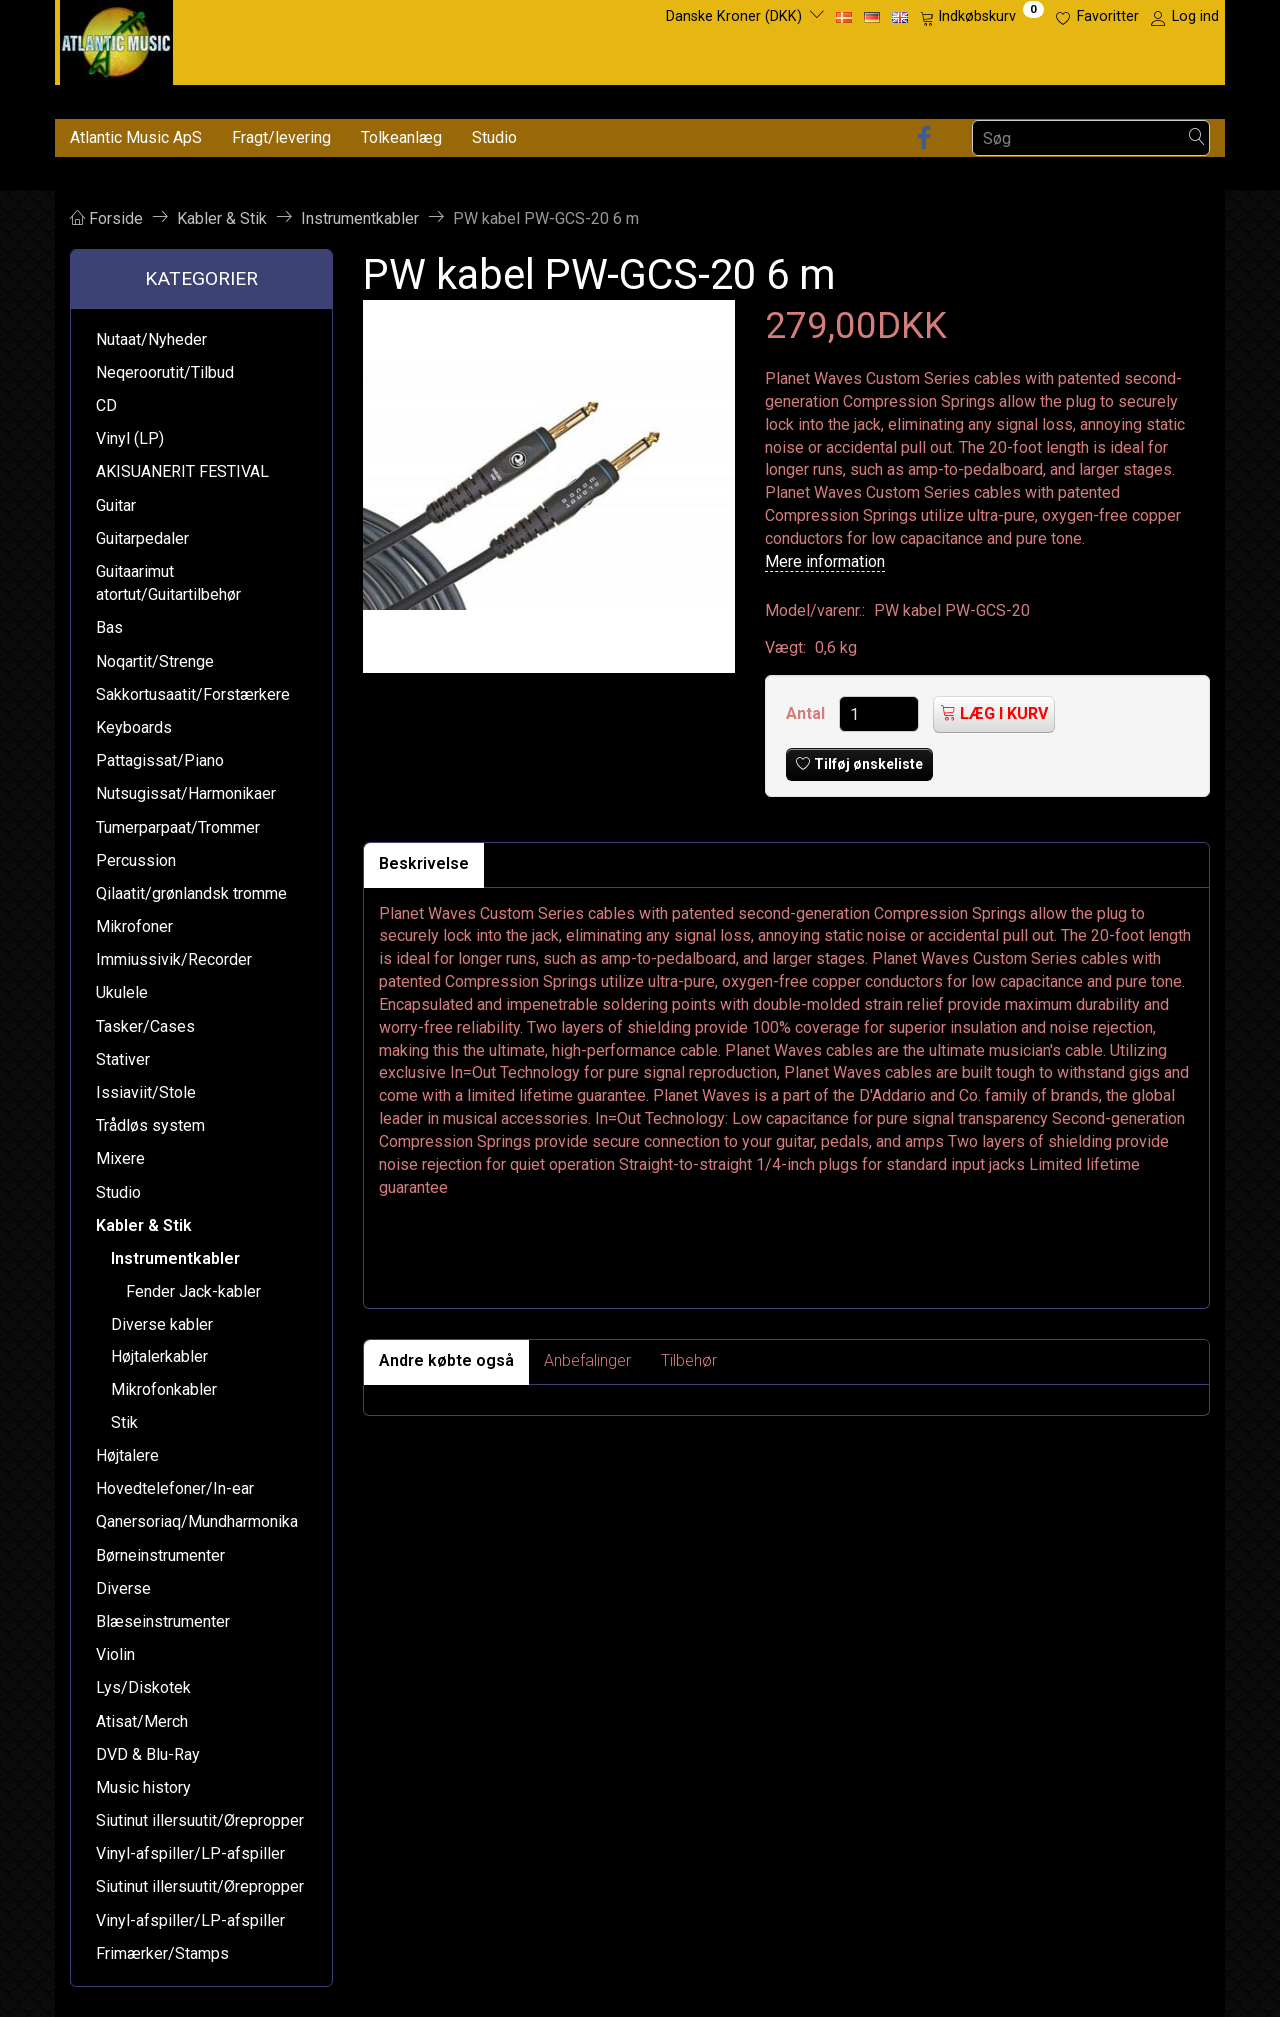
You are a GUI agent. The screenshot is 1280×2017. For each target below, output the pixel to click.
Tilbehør (689, 1360)
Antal (807, 713)
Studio (494, 137)
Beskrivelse (424, 863)
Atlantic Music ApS (136, 137)
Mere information (825, 561)
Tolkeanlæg (401, 137)
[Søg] (1197, 138)
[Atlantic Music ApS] (116, 38)
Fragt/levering (281, 137)
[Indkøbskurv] (982, 17)
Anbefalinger (587, 1360)
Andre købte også (446, 1360)
